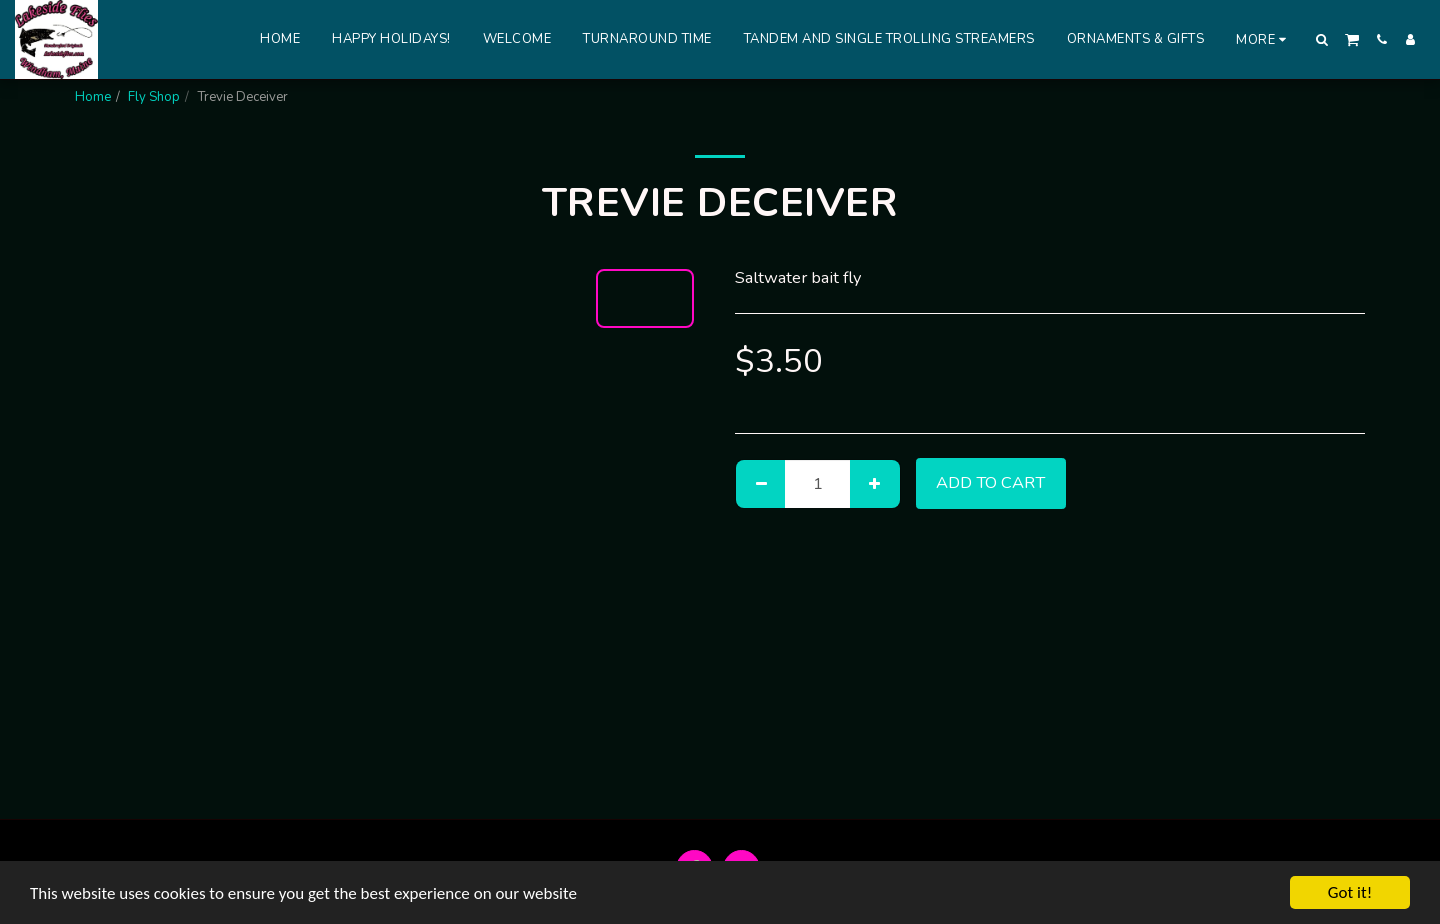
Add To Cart (990, 482)
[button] (1322, 39)
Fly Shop (154, 97)
